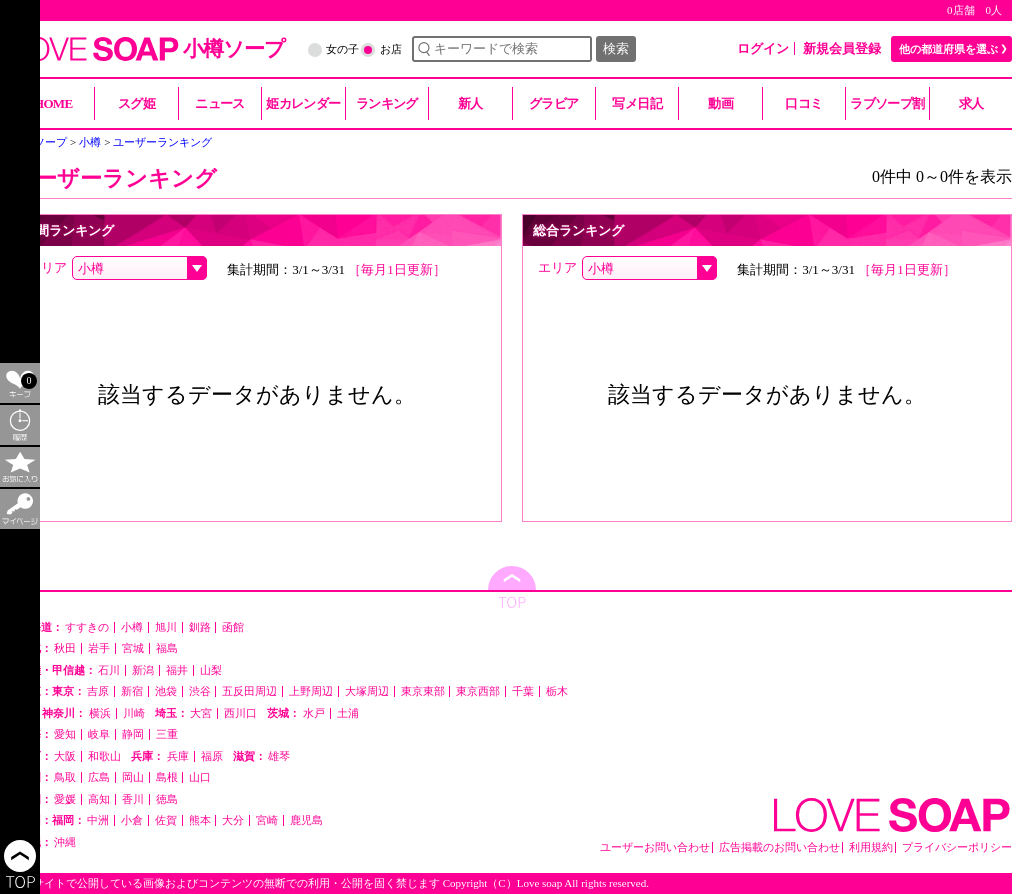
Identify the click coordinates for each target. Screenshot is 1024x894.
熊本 (200, 820)
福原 (212, 756)
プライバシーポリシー (957, 847)
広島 (99, 777)
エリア (47, 267)
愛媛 (65, 799)
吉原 (98, 691)
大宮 (201, 713)
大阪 (65, 756)
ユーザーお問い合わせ (655, 847)
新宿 (132, 691)
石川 (109, 670)
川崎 (134, 713)
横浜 (100, 713)
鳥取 (65, 777)
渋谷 (200, 691)
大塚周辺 (367, 691)
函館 (233, 627)
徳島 (167, 799)
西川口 (240, 713)
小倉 (132, 820)
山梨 (211, 670)
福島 (167, 648)
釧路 (200, 627)
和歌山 (104, 756)
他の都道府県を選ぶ (948, 49)
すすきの (87, 627)
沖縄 (65, 842)
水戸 (314, 713)
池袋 (166, 691)
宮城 (133, 648)
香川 (133, 799)
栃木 (557, 691)
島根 (167, 777)
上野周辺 (311, 691)
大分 (233, 820)
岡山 (133, 777)
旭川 (166, 627)
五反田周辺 (249, 691)
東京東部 (423, 691)
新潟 (143, 670)
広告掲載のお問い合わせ (779, 847)
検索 (616, 48)
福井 (177, 670)
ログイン (763, 48)
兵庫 (178, 756)
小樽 (132, 627)
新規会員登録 (842, 48)
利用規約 (871, 847)
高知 (99, 799)
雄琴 (279, 756)
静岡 (133, 734)
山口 (200, 777)
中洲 (98, 820)
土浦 (348, 713)
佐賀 (166, 820)
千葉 (523, 691)
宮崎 (267, 820)
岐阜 (99, 734)
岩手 (99, 648)
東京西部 (478, 691)
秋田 (65, 648)
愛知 (65, 734)
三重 (167, 734)
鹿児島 (306, 820)
